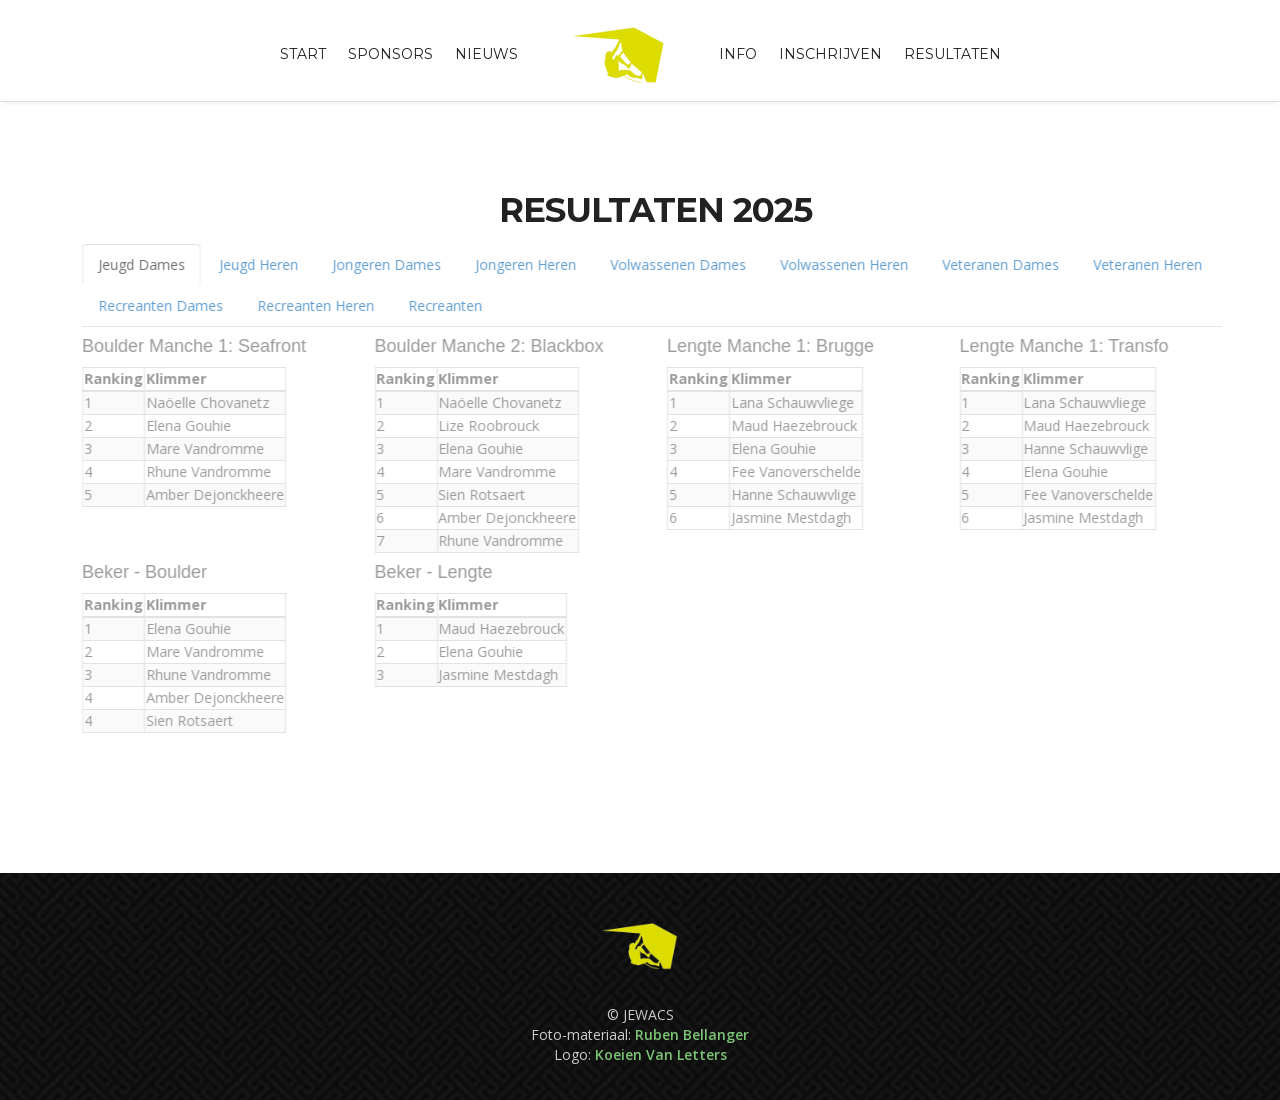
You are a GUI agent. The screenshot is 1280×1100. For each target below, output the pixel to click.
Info (738, 54)
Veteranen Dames (991, 264)
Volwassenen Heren (835, 264)
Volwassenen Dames (669, 264)
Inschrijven (830, 54)
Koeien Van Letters (661, 1054)
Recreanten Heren (306, 305)
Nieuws (486, 54)
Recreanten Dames (151, 305)
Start (303, 54)
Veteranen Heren (1138, 264)
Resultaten (952, 54)
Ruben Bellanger (692, 1034)
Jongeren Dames (377, 264)
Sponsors (390, 54)
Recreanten (436, 305)
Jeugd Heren (249, 264)
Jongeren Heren (516, 264)
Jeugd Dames (132, 264)
